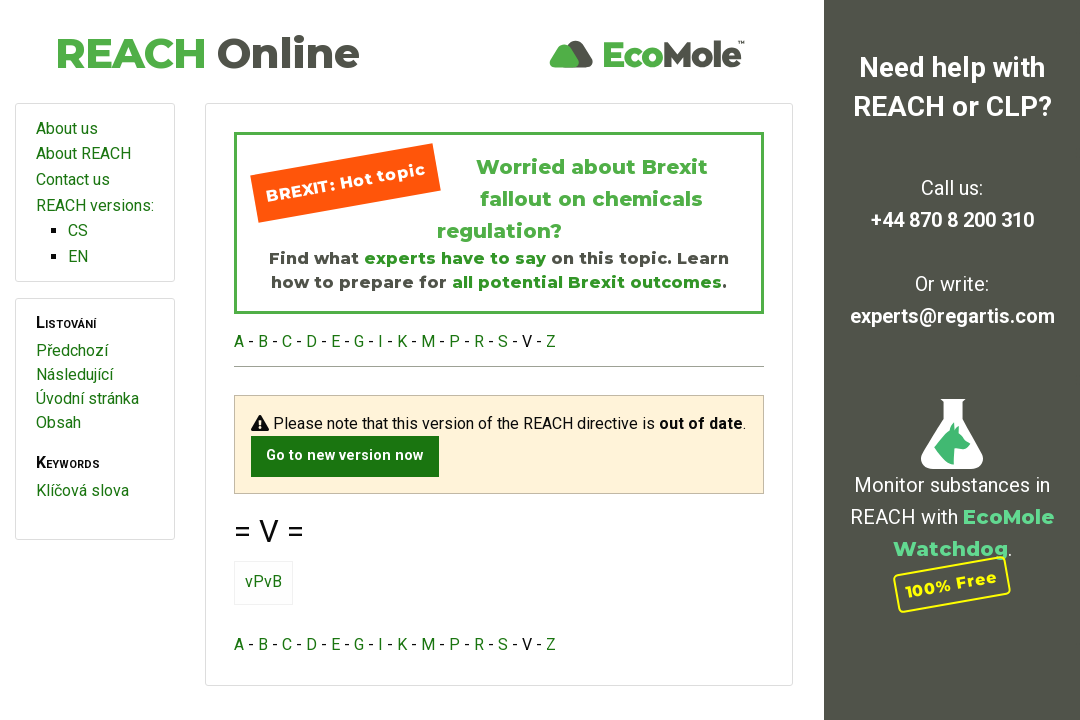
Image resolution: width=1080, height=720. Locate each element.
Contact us (73, 179)
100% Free (952, 584)
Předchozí (72, 350)
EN (78, 256)
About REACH (83, 153)
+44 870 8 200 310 (952, 220)
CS (78, 230)
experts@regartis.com (952, 316)
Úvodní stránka (87, 398)
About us (67, 128)
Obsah (58, 422)
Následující (74, 374)
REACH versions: (95, 205)
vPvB (263, 581)
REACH (207, 53)
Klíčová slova (82, 490)
